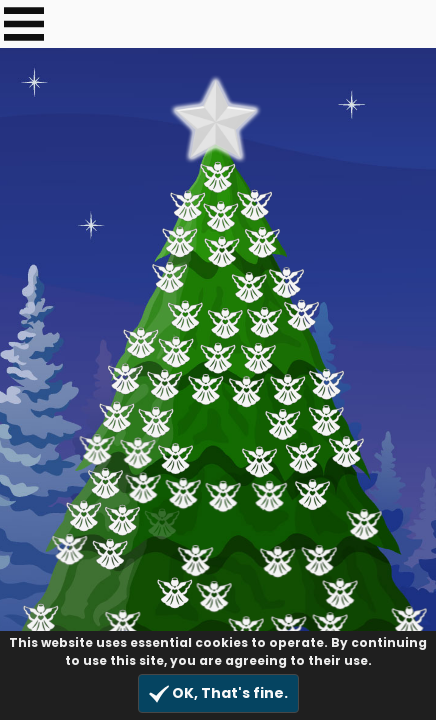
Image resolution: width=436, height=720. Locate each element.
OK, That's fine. (218, 693)
